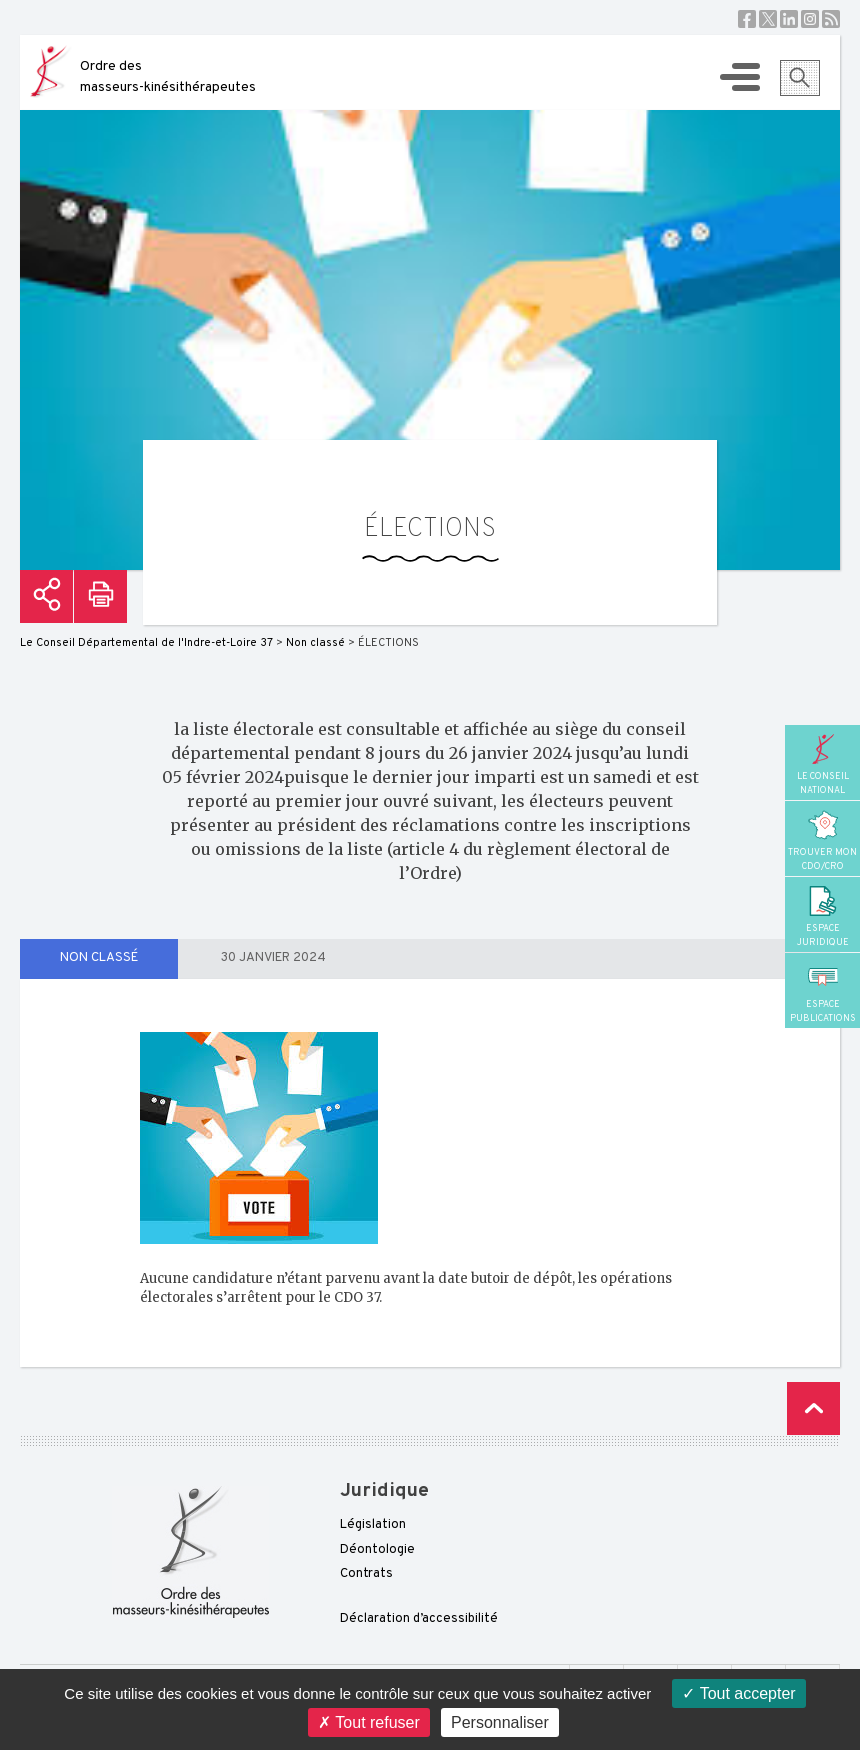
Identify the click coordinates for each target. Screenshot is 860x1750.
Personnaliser (500, 1722)
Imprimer (100, 596)
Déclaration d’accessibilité (419, 1619)
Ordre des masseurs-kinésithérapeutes (168, 77)
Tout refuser (369, 1722)
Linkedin (789, 19)
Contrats (366, 1574)
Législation (373, 1525)
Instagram (810, 19)
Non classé (99, 958)
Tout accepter (738, 1693)
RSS (831, 19)
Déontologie (377, 1550)
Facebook (747, 19)
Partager (46, 596)
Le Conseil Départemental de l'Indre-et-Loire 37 (146, 643)
